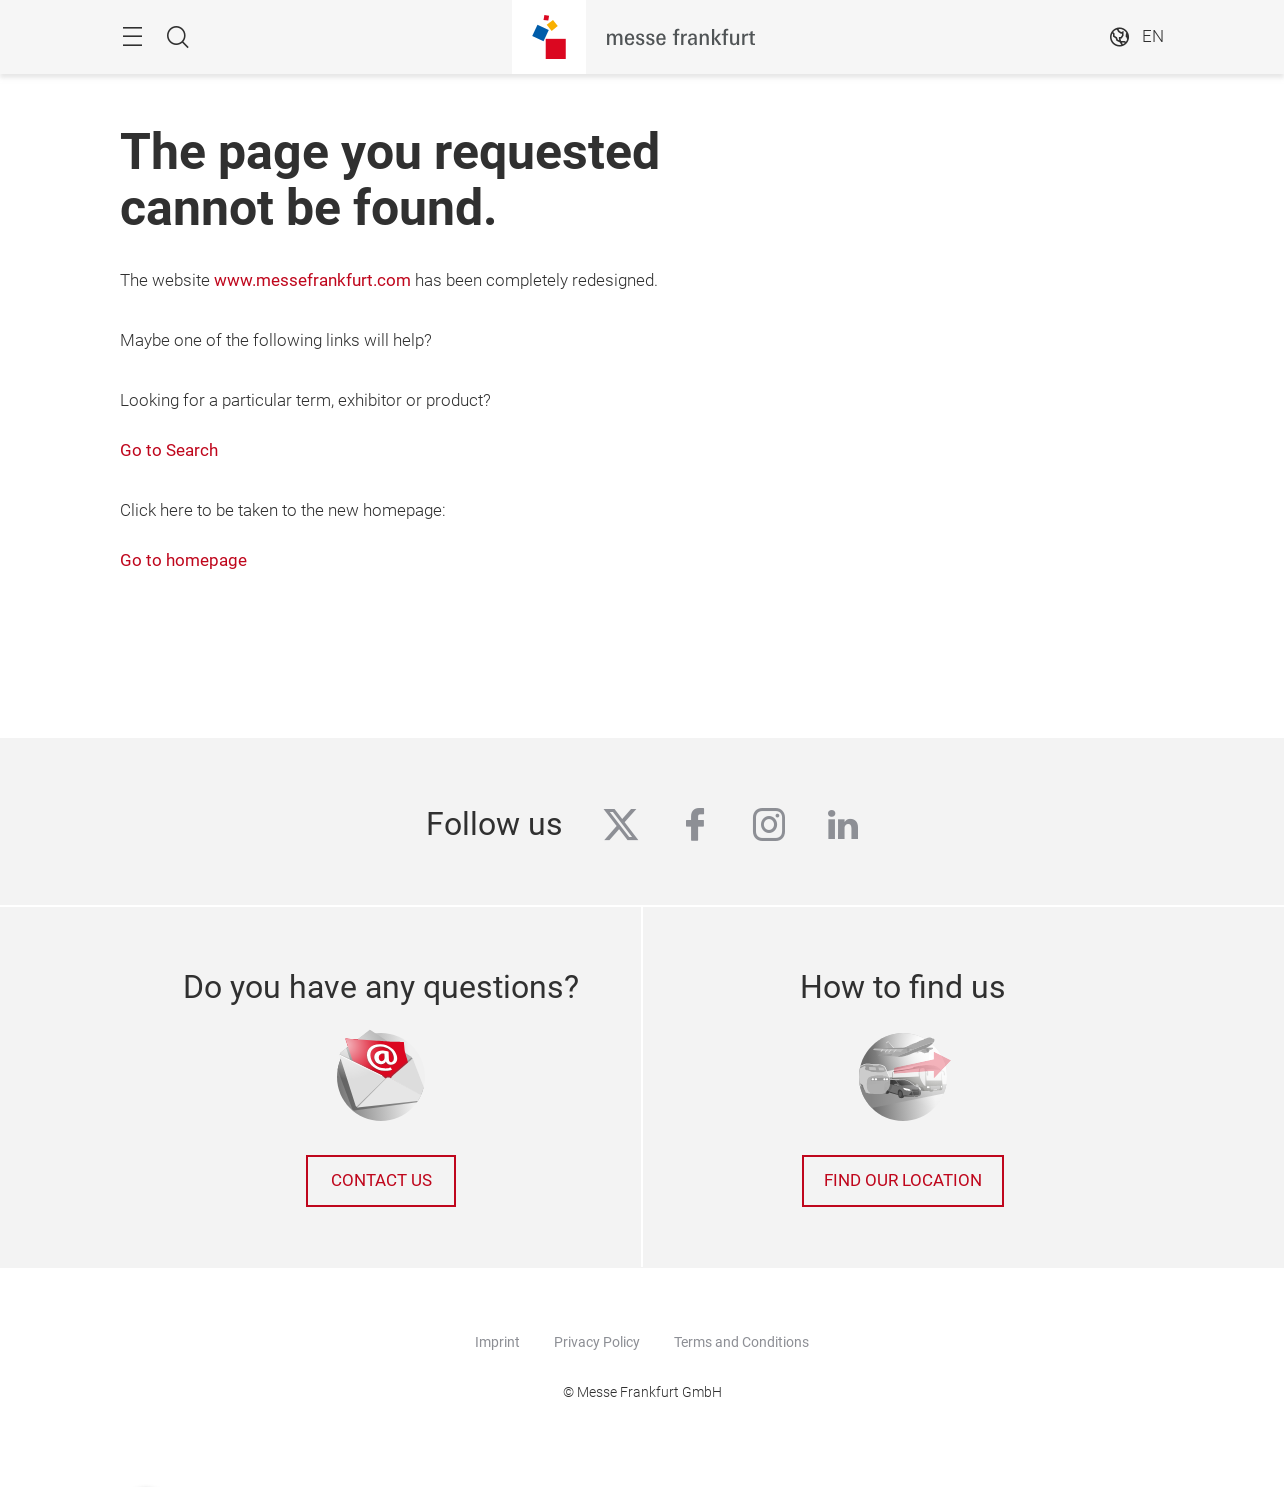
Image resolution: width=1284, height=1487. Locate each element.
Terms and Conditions (741, 1342)
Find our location (903, 1180)
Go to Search (169, 450)
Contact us (381, 1180)
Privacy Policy (597, 1342)
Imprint (497, 1342)
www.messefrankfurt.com (312, 280)
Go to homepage (183, 560)
